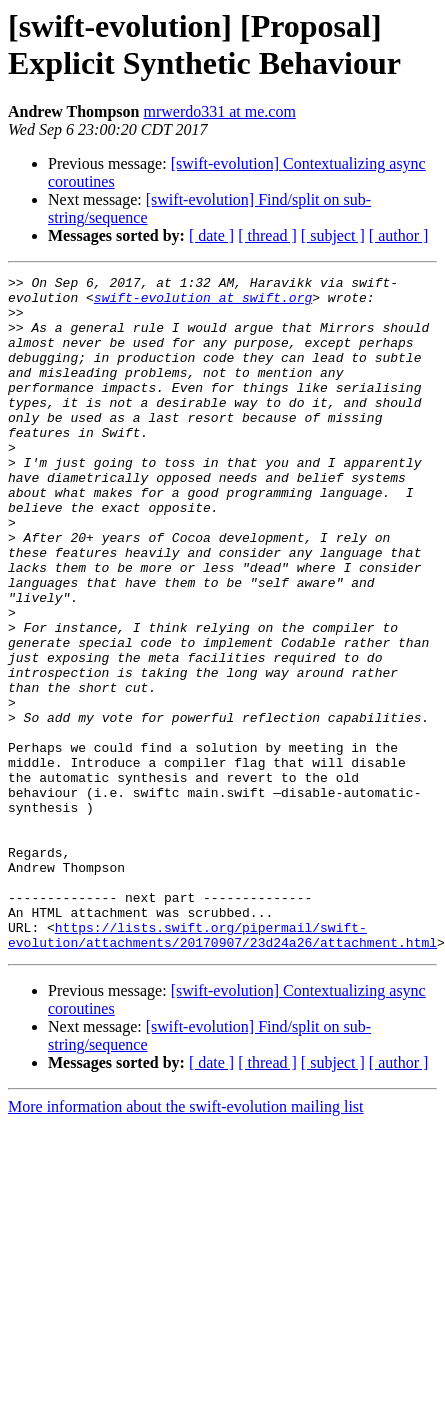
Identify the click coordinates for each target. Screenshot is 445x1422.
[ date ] (211, 235)
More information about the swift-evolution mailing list (186, 1205)
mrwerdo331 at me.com (219, 111)
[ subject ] (333, 235)
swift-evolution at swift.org (203, 303)
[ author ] (399, 235)
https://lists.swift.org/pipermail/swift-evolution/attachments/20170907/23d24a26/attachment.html (222, 1032)
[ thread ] (267, 235)
